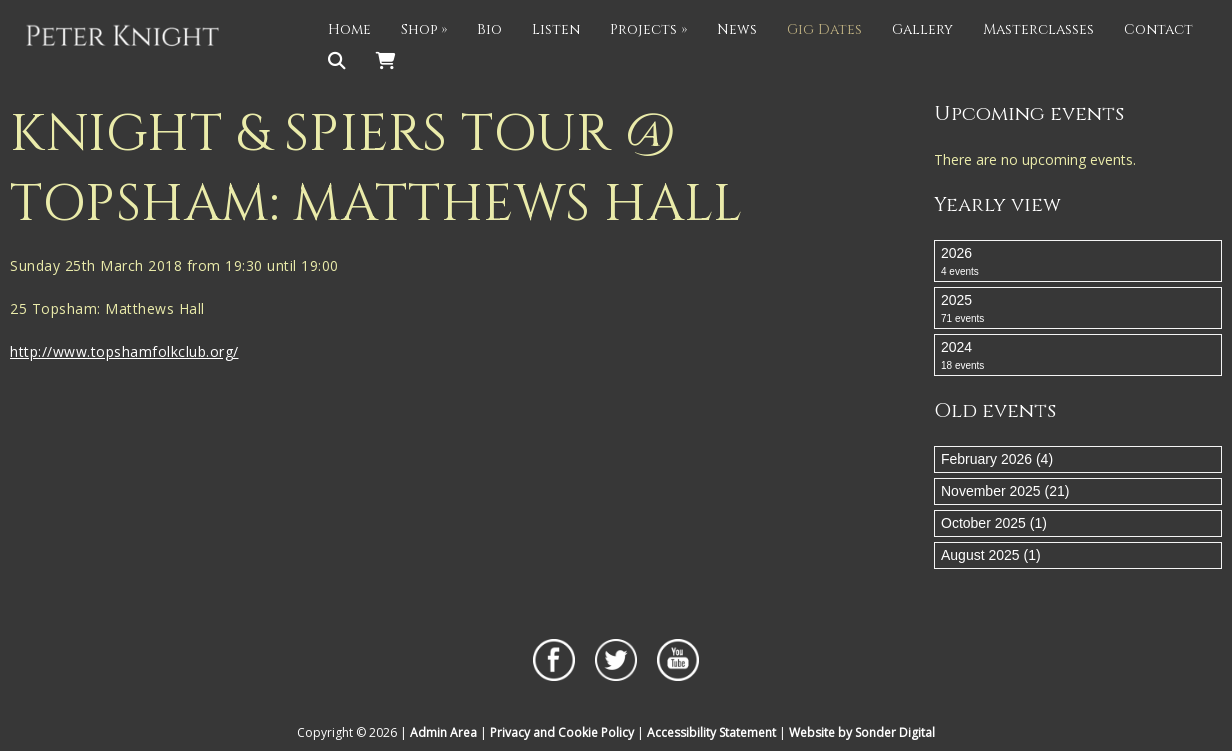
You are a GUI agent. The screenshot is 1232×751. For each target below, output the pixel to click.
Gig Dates (824, 29)
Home (349, 29)
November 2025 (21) (1005, 491)
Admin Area (443, 732)
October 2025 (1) (994, 523)
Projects (648, 29)
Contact (1158, 29)
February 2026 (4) (997, 459)
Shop (424, 29)
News (737, 29)
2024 (1078, 356)
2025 (1078, 309)
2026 (1078, 262)
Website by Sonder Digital (862, 732)
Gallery (922, 29)
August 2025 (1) (991, 555)
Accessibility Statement (711, 732)
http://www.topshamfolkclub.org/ (124, 351)
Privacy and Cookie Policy (562, 732)
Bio (489, 29)
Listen (556, 29)
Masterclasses (1038, 29)
